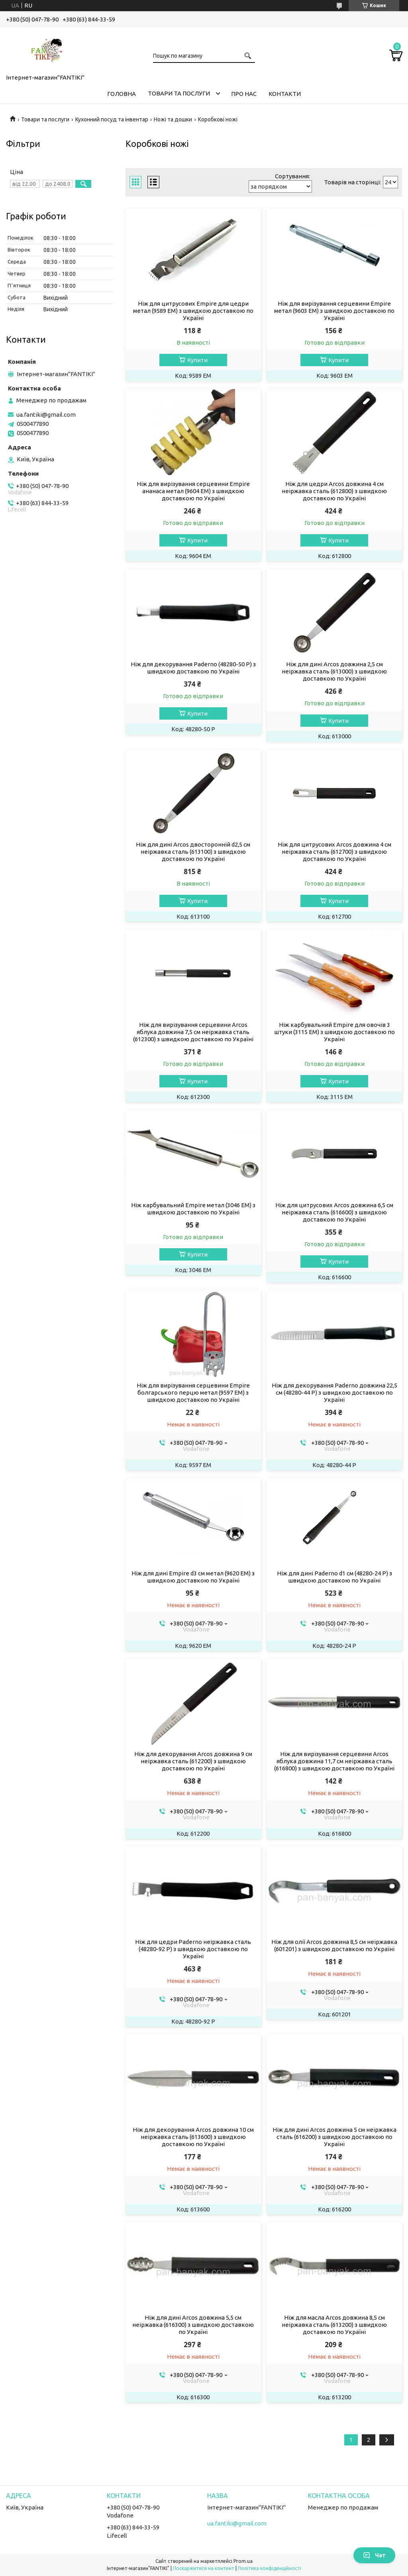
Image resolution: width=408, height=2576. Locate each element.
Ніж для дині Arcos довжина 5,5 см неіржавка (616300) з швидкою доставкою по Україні (193, 2324)
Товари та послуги (179, 93)
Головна (121, 93)
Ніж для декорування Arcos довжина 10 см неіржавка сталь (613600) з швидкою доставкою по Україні (193, 2136)
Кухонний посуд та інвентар (111, 119)
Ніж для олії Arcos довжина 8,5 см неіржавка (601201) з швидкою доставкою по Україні (334, 1945)
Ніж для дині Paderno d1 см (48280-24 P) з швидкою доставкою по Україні (334, 1577)
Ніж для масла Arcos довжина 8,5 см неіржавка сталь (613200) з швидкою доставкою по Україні (334, 2324)
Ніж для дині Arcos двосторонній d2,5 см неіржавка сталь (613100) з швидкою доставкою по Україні (193, 851)
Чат (374, 2555)
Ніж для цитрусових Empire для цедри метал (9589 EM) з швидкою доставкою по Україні (193, 310)
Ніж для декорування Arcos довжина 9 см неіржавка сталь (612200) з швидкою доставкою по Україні (193, 1761)
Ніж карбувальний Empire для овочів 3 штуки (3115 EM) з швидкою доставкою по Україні (334, 1031)
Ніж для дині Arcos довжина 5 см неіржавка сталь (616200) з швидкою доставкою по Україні (334, 2136)
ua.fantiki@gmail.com (46, 414)
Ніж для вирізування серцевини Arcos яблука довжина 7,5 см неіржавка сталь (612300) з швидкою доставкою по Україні (193, 1031)
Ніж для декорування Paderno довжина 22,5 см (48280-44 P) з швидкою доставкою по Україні (334, 1392)
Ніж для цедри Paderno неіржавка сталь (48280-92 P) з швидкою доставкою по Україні (193, 1948)
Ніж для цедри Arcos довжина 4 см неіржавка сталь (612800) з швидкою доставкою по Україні (334, 491)
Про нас (244, 93)
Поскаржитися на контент (203, 2568)
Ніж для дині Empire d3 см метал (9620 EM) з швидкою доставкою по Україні (193, 1577)
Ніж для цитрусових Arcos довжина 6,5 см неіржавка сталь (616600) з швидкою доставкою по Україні (334, 1212)
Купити (197, 360)
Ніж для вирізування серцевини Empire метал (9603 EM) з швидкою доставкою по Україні (334, 310)
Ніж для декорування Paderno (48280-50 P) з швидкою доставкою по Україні (193, 668)
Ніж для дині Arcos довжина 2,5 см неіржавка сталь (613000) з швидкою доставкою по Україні (334, 671)
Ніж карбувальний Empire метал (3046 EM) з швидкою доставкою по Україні (193, 1209)
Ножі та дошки (173, 119)
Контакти (285, 93)
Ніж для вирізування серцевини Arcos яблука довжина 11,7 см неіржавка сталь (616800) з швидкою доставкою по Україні (334, 1761)
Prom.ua (243, 2561)
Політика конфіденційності (269, 2568)
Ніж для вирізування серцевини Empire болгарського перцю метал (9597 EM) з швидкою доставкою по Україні (193, 1392)
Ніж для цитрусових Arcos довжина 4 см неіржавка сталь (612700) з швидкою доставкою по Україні (334, 851)
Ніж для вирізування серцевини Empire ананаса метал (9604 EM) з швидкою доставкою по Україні (193, 491)
